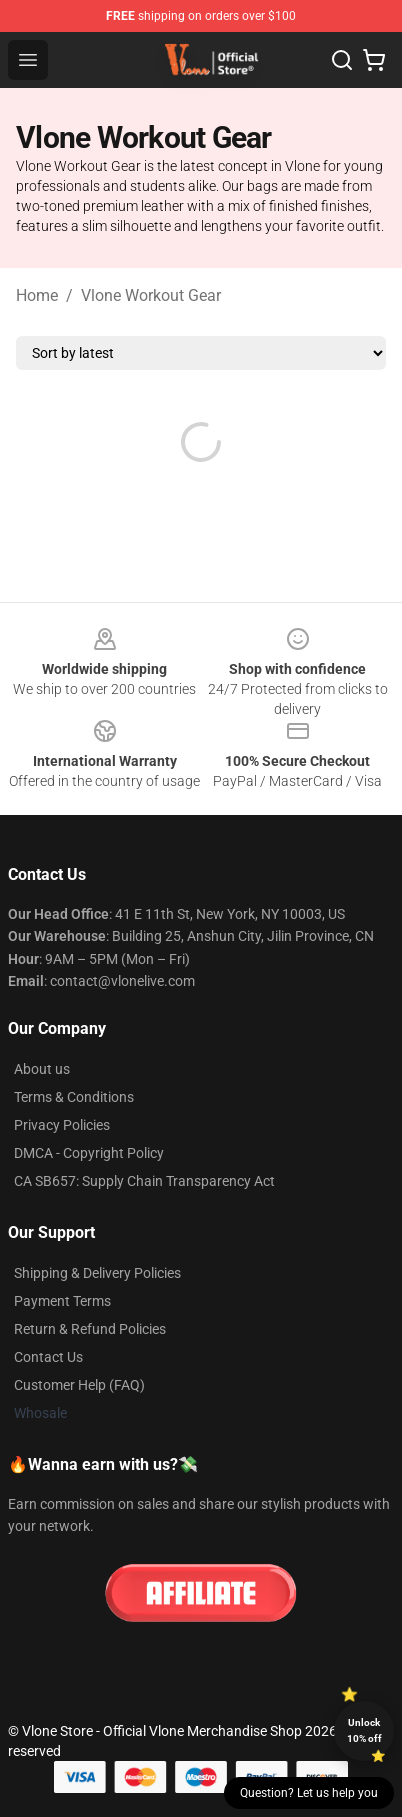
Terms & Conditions (74, 1097)
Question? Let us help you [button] (309, 1793)
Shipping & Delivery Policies (97, 1273)
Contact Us (48, 1357)
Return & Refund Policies (90, 1329)
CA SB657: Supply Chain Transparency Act (144, 1181)
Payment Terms (62, 1301)
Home (37, 295)
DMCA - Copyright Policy (89, 1153)
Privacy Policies (62, 1125)
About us (42, 1069)
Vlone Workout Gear (151, 295)
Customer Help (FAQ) (79, 1385)
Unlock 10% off (364, 1730)
